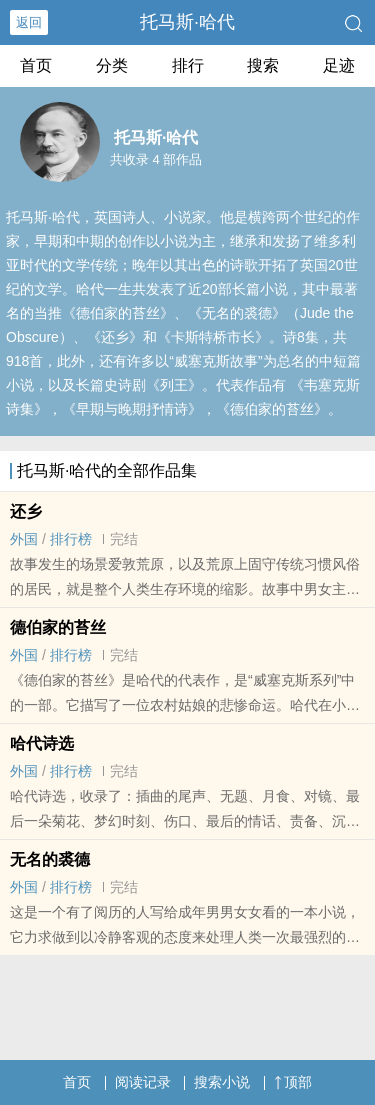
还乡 (26, 511)
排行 (188, 65)
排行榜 (71, 539)
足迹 (339, 65)
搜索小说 (222, 1082)
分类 (112, 65)
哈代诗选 (42, 743)
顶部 (293, 1082)
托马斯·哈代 (187, 22)
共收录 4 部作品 (156, 159)
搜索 (263, 65)
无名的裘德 (50, 859)
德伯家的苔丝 (58, 627)
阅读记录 (143, 1082)
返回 (29, 22)
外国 (24, 539)
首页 (36, 65)
